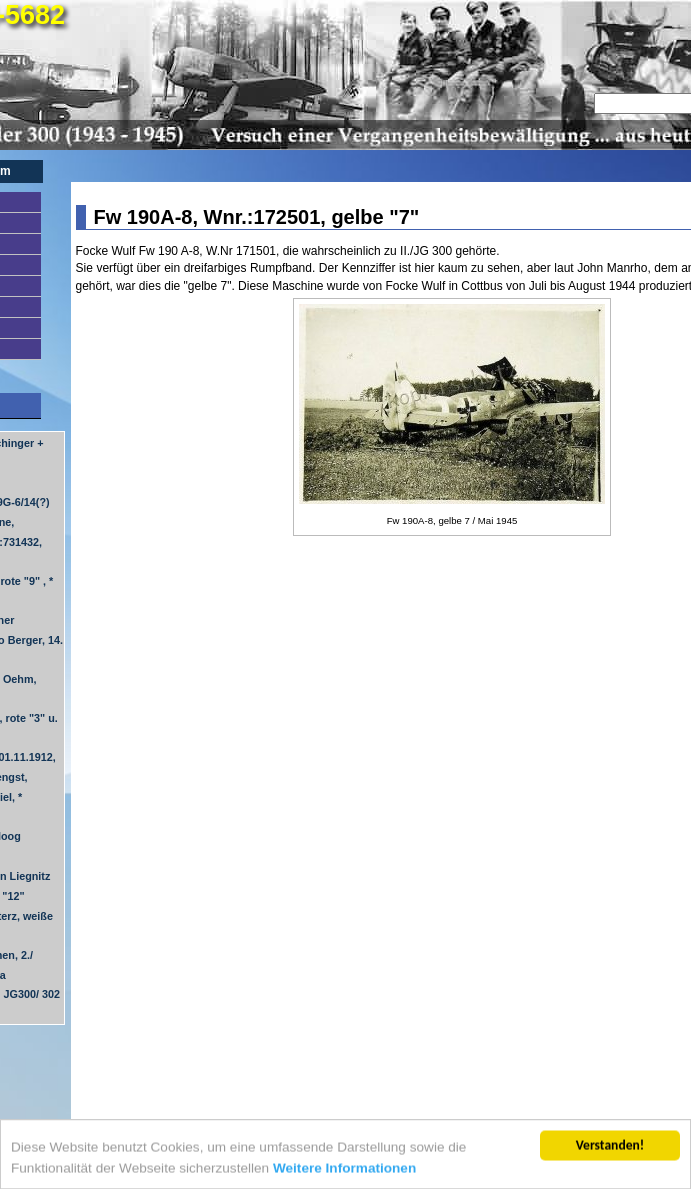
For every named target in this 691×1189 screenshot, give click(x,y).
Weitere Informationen (344, 1169)
